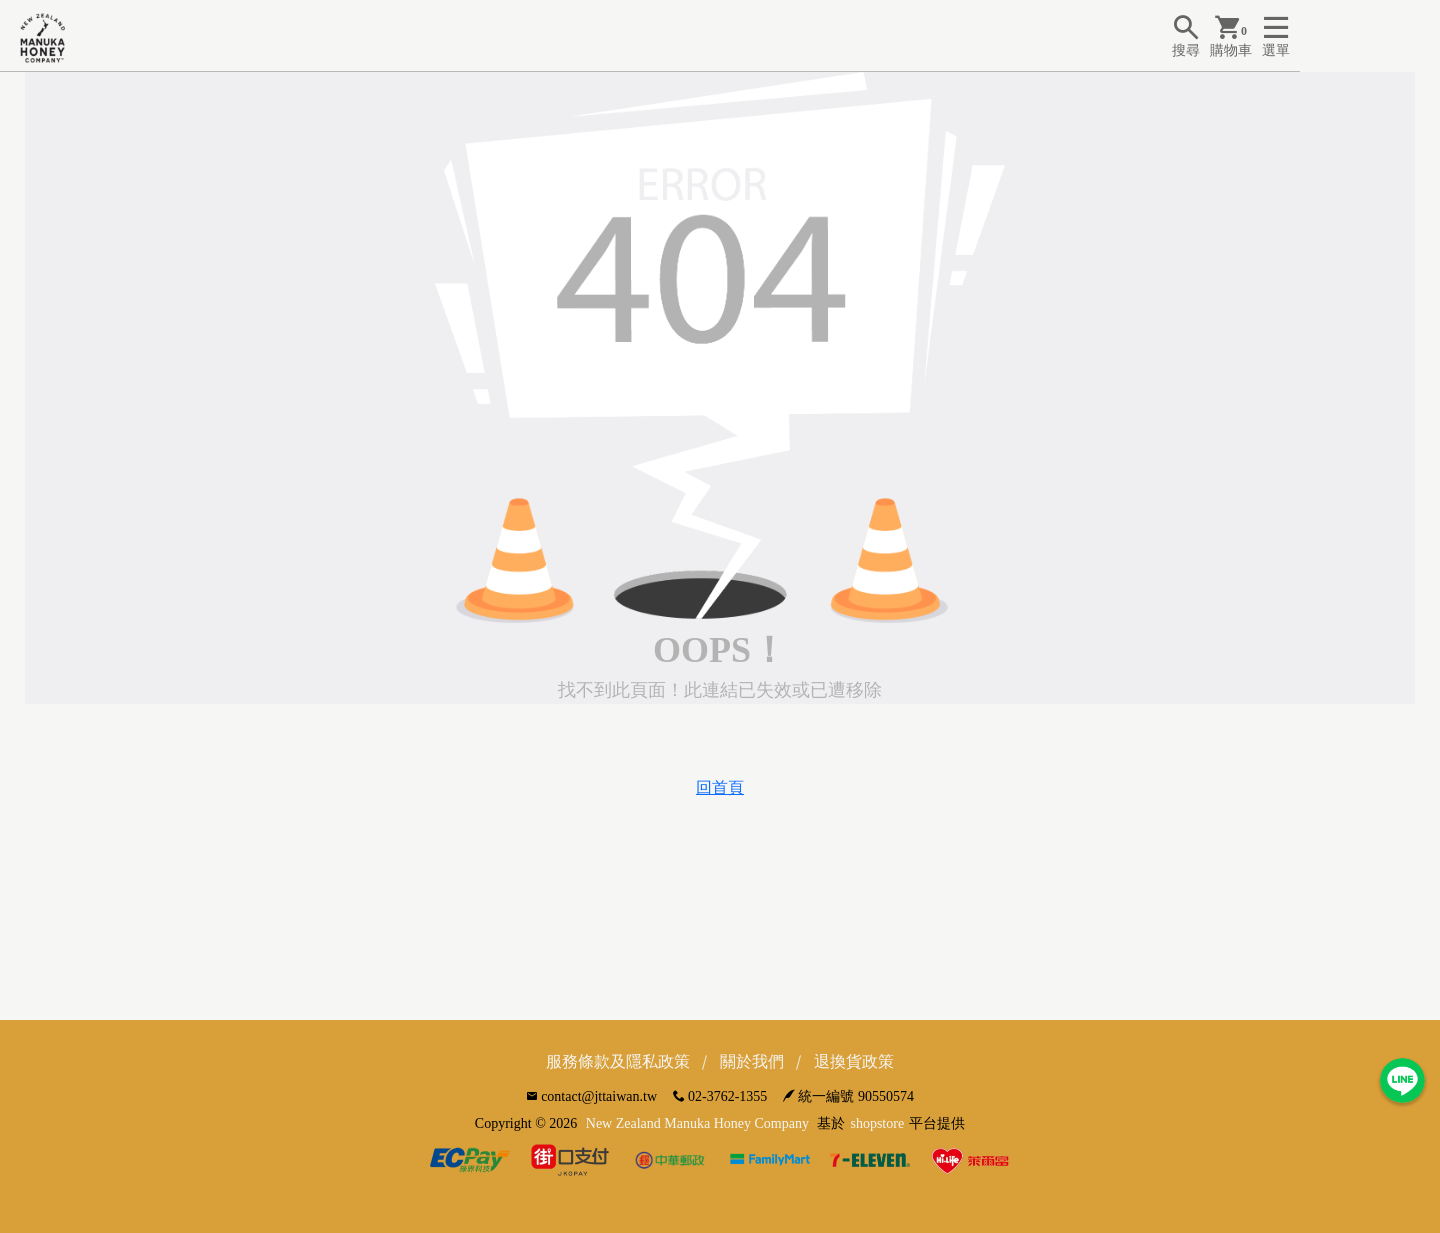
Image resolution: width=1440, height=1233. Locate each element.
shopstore (877, 1123)
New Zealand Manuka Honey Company (697, 1123)
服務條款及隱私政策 (618, 1061)
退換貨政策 (854, 1061)
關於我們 (752, 1061)
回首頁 (720, 787)
